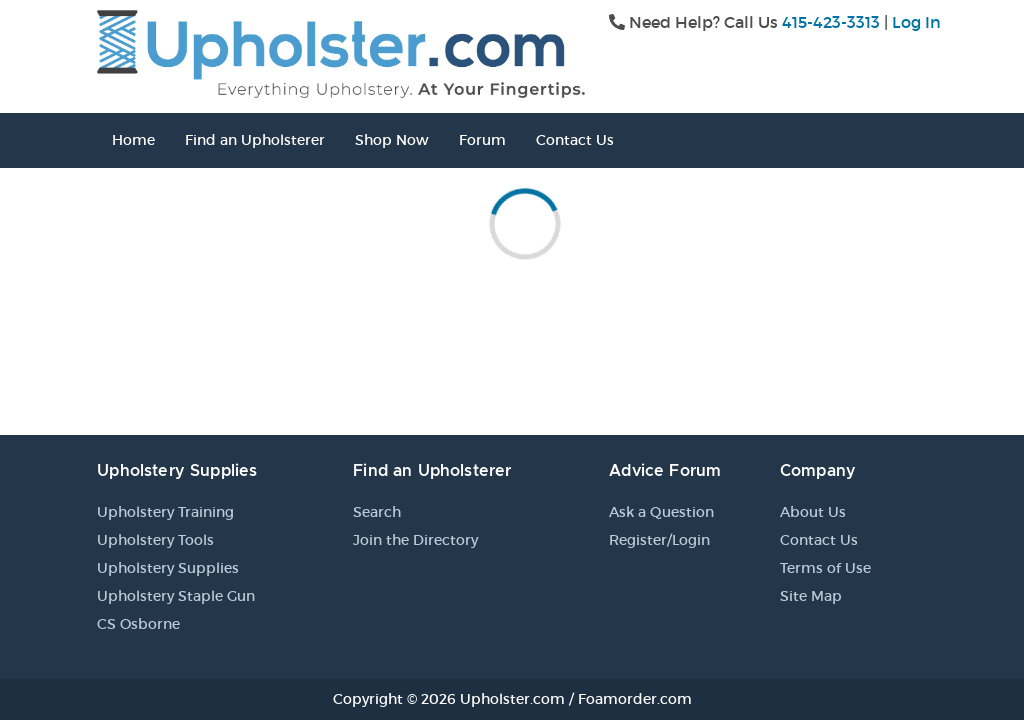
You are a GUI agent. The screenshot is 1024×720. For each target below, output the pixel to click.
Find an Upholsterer (255, 140)
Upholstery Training (165, 512)
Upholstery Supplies (168, 568)
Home (133, 140)
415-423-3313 (831, 22)
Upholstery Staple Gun (176, 596)
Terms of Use (825, 568)
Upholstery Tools (155, 540)
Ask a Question (661, 512)
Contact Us (575, 140)
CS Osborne (138, 624)
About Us (813, 512)
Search (377, 512)
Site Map (811, 596)
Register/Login (659, 540)
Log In (916, 22)
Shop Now (392, 140)
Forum (482, 140)
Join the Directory (415, 540)
